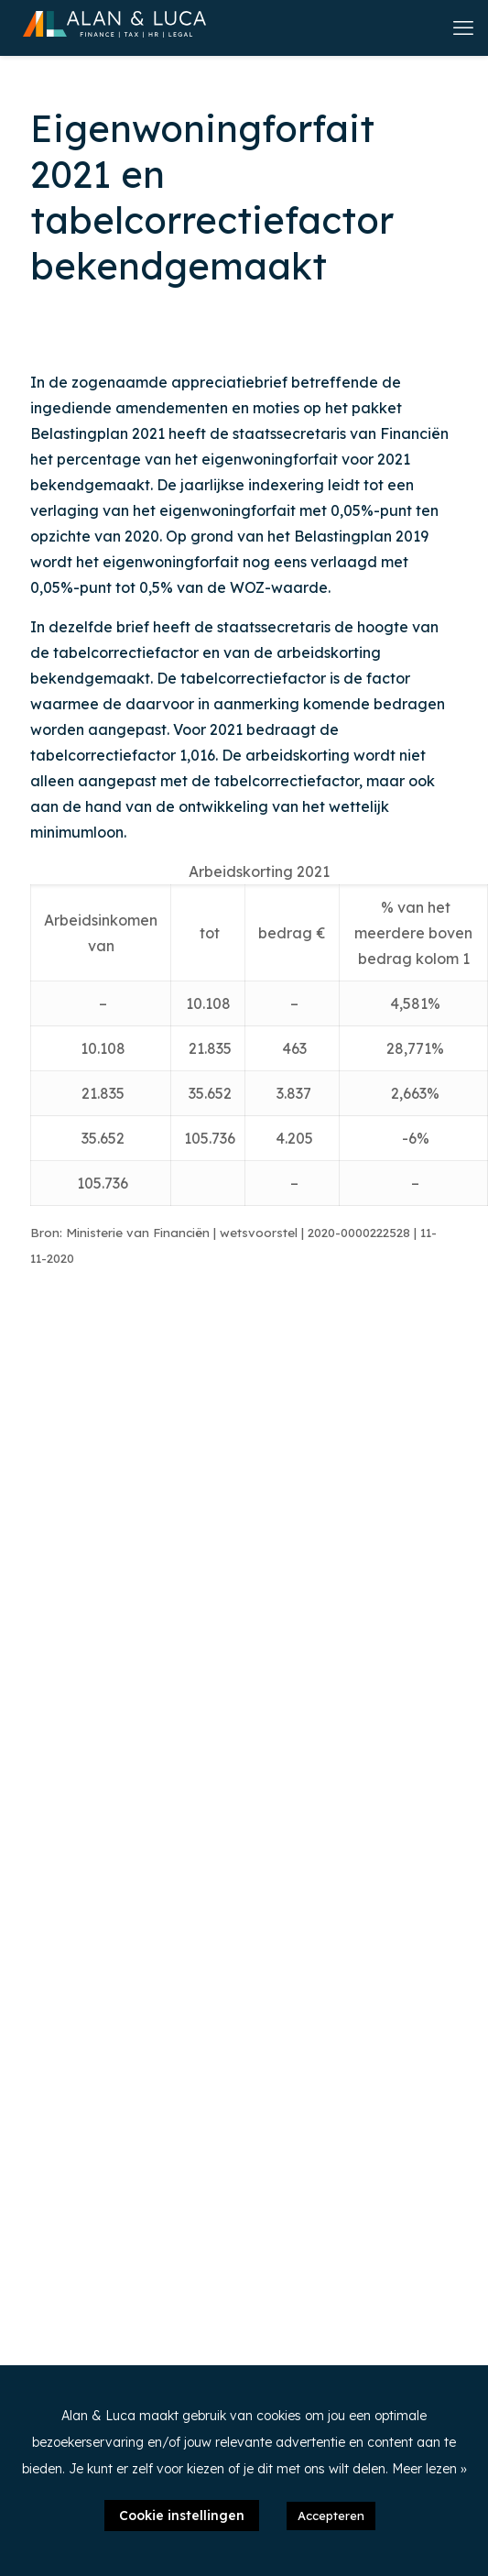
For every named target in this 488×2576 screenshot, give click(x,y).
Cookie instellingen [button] (181, 2515)
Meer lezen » (429, 2469)
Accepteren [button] (331, 2515)
